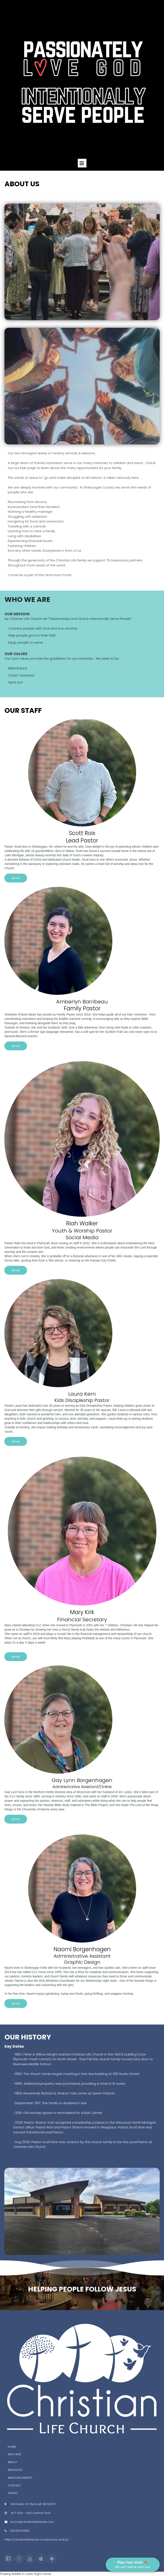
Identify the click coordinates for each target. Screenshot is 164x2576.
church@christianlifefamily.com (32, 2522)
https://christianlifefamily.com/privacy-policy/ (37, 2539)
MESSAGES (15, 2470)
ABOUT (12, 2462)
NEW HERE (14, 2454)
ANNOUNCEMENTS (20, 2478)
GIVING (13, 2493)
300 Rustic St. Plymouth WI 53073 (33, 2504)
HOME (12, 2447)
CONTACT (14, 2485)
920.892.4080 (19, 2531)
